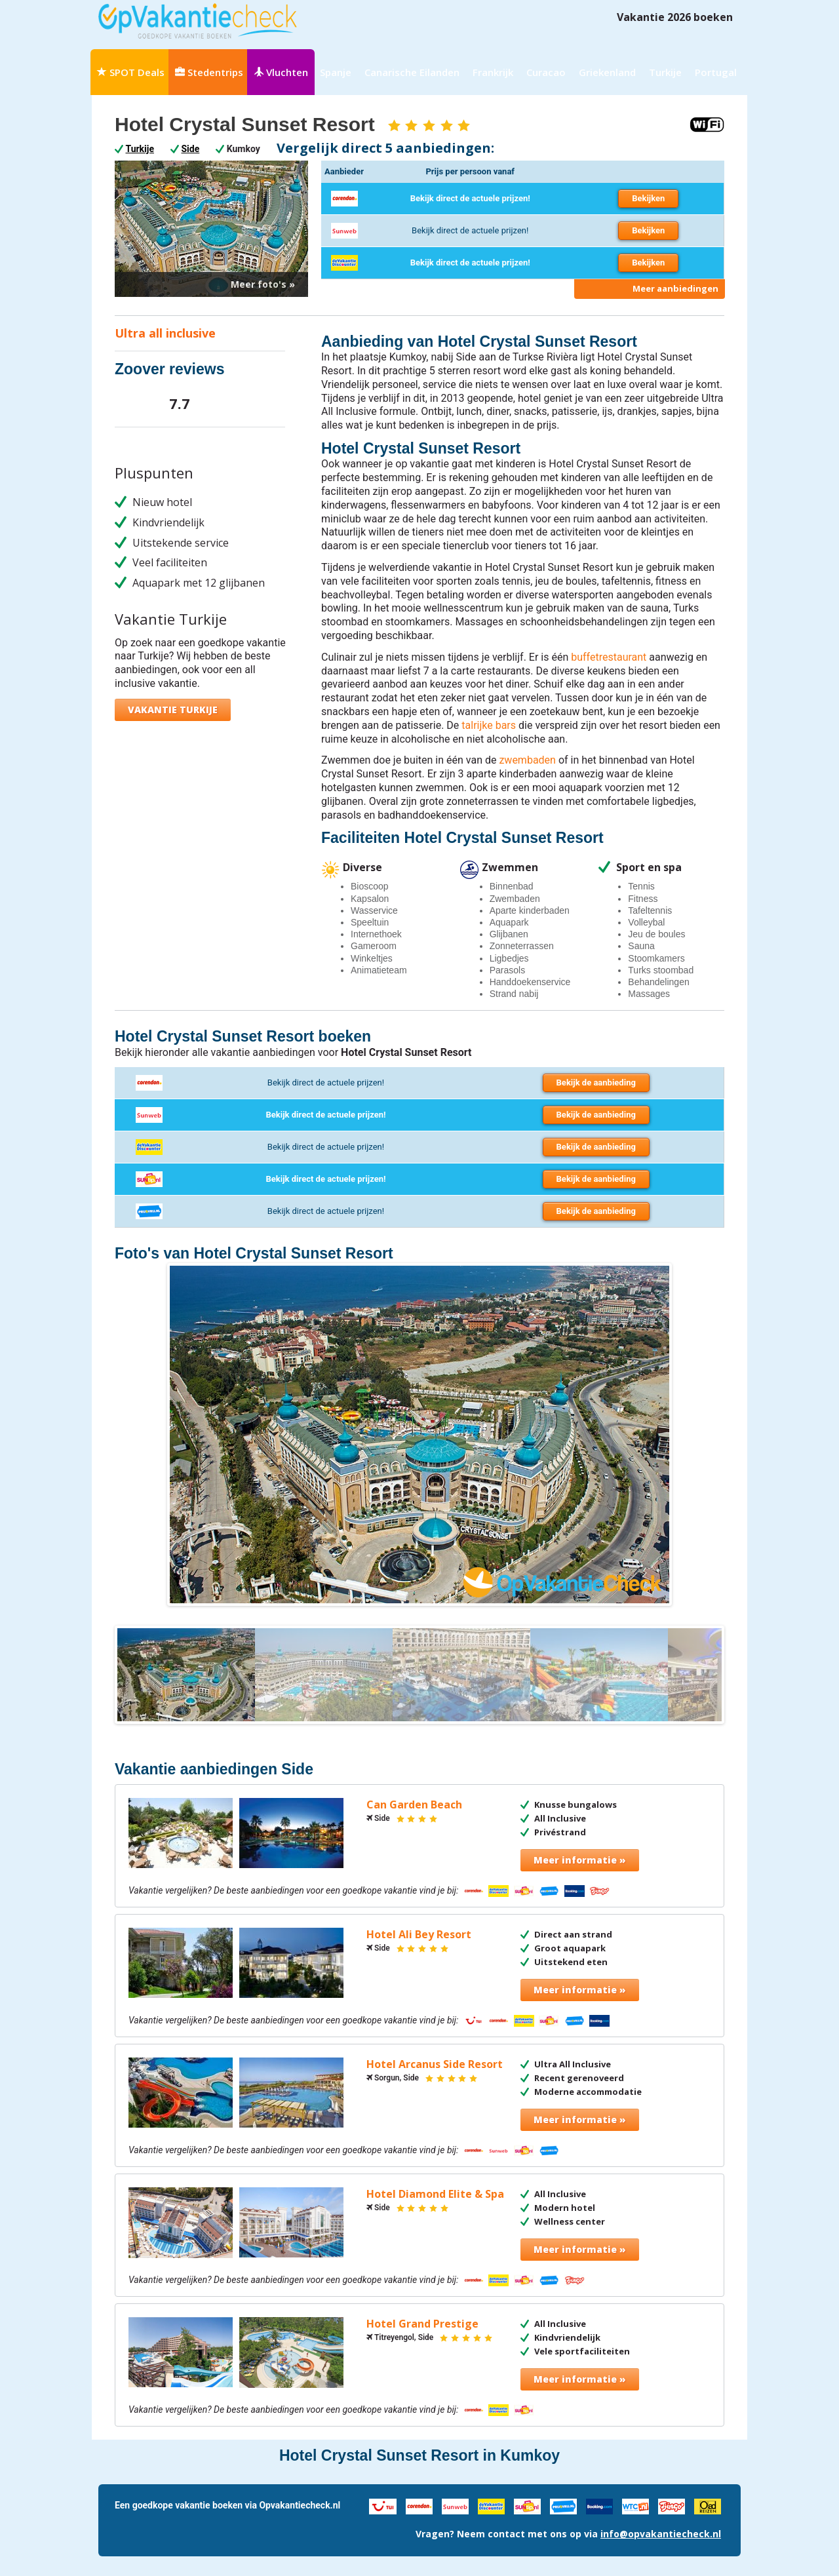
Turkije (665, 72)
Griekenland (607, 72)
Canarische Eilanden (411, 72)
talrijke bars (488, 725)
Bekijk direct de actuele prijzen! (470, 198)
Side (191, 149)
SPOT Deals (131, 72)
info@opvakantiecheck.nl (660, 2533)
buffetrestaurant (608, 657)
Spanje (335, 72)
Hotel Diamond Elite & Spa (435, 2194)
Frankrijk (493, 72)
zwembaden (527, 760)
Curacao (546, 72)
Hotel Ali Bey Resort (418, 1935)
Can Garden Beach (414, 1805)
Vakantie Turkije (173, 709)
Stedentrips (209, 72)
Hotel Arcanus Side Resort (434, 2064)
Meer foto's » (263, 284)
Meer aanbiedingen (675, 288)
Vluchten (281, 72)
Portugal (716, 72)
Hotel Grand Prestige (422, 2324)
